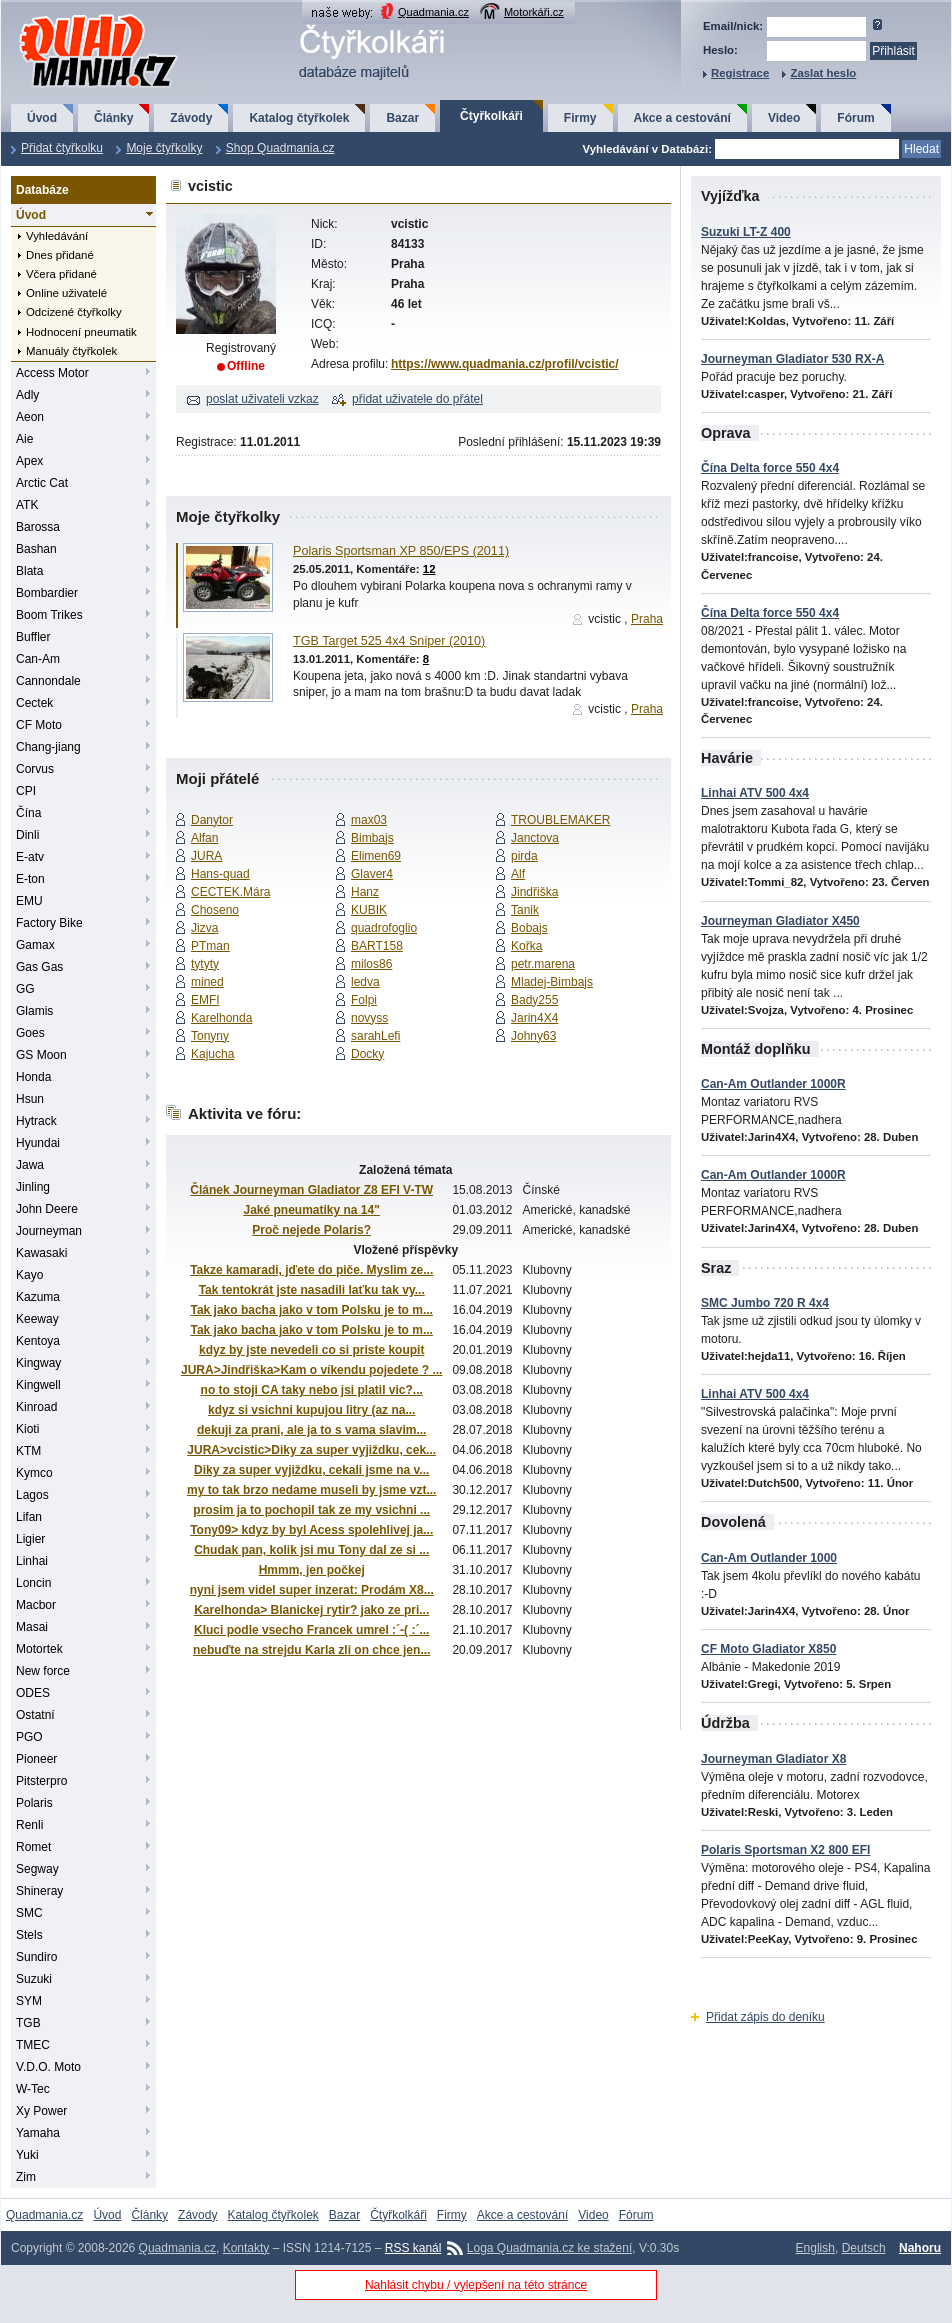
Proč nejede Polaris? (311, 1230)
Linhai (32, 1561)
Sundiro (36, 1957)
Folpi (364, 1000)
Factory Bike (49, 923)
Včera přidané (61, 274)
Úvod (42, 118)
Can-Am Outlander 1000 (769, 1558)
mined (207, 982)
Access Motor (52, 373)
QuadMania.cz (73, 15)
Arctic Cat (42, 483)
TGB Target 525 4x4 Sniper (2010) (389, 641)
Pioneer (36, 1759)
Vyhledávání (57, 236)
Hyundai (38, 1143)
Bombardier (47, 593)
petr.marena (543, 964)
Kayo (29, 1275)
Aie (24, 439)
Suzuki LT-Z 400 (746, 232)
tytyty (205, 964)
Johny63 (533, 1036)
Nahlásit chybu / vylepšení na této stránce (476, 2285)
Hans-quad (220, 874)
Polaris (34, 1803)
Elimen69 (376, 856)
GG (25, 989)
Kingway (38, 1363)
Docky (367, 1054)
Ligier (30, 1539)
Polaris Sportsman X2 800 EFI (785, 1850)
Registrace (740, 73)
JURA (206, 856)
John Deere (47, 1209)
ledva (365, 982)
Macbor (36, 1605)
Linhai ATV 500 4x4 (755, 793)
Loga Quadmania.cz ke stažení (549, 2248)
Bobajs (529, 928)
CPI (26, 791)
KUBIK (369, 910)
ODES (33, 1693)
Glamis (34, 1011)
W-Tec (33, 2089)
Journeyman (49, 1231)
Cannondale (48, 681)
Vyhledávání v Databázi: (647, 149)
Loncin (33, 1583)
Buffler (33, 637)
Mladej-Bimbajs (552, 982)
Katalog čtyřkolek (299, 118)
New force (43, 1671)
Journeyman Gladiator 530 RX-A (792, 359)
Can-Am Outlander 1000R (773, 1084)
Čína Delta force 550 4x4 (770, 468)
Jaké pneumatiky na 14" (311, 1210)
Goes (30, 1033)
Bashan (36, 549)
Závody (191, 118)
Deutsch (864, 2248)
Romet (33, 1847)
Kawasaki (41, 1253)
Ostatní (35, 1715)
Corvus (35, 769)
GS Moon (41, 1055)
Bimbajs (372, 838)
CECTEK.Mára (230, 892)
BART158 (377, 946)
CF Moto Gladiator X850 (768, 1649)
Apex (29, 461)
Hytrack (36, 1121)
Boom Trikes (49, 615)
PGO (29, 1737)
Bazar (402, 118)
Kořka (526, 946)
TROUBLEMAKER (560, 820)
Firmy (580, 118)
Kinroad (36, 1407)
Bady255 (534, 1000)
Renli (29, 1825)
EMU (29, 901)
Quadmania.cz (433, 12)
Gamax (35, 945)
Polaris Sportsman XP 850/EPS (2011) (401, 551)
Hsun (30, 1099)
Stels (29, 1935)
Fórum (855, 118)
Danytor (212, 820)
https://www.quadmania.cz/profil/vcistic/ (505, 364)
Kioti (27, 1429)
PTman (210, 946)
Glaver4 (372, 874)
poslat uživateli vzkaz (262, 399)
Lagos (32, 1495)
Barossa (38, 527)
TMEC (33, 2045)
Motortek (39, 1649)
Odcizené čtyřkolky (74, 312)
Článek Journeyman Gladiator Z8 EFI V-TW (311, 1190)
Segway (37, 1869)
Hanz (365, 892)
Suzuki (34, 1979)
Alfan (204, 838)
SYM (29, 2001)
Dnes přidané (60, 255)
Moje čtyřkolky (164, 148)
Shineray (39, 1891)
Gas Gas (39, 967)
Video (784, 118)
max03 (369, 820)
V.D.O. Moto (48, 2067)
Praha (647, 619)
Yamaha (38, 2133)
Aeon (30, 417)
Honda (33, 1077)
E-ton (30, 879)
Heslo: (720, 50)
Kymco (34, 1473)
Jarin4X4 (534, 1018)
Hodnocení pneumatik (81, 332)
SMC (29, 1913)
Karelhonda (221, 1018)
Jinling (33, 1187)
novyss (369, 1018)
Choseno (215, 910)
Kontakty (246, 2248)
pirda (524, 856)
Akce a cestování (682, 118)
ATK (27, 505)
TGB (28, 2023)
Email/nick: (733, 26)
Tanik (525, 910)
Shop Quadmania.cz (280, 148)
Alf (518, 874)
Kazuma (38, 1297)
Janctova (535, 838)
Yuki (27, 2155)
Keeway (37, 1319)
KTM (28, 1451)
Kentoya (38, 1341)
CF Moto (39, 725)
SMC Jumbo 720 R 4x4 (765, 1303)
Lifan (29, 1517)
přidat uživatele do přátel (417, 399)
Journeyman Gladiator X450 (780, 921)
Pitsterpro (41, 1781)
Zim (26, 2177)
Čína (28, 813)
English (815, 2248)
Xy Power (41, 2111)
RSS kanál (413, 2248)
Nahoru (920, 2248)
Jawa (30, 1165)
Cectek (34, 703)
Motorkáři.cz (534, 12)
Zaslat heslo (823, 73)
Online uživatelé (66, 293)
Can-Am (38, 659)
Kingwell (38, 1385)
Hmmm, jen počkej (312, 1570)
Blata (29, 571)
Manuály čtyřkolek (71, 351)
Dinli (27, 835)
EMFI (205, 1000)
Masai (32, 1627)
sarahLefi (375, 1036)
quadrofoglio (384, 928)
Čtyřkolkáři (491, 116)
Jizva (204, 928)
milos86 (371, 964)
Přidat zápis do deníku (765, 2017)
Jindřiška (534, 892)
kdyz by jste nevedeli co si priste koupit (311, 1350)
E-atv (30, 857)
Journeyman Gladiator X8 (773, 1759)
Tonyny (210, 1036)
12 (429, 569)
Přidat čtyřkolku (62, 148)
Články (113, 118)
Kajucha (212, 1054)
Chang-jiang (48, 747)
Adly (27, 395)
